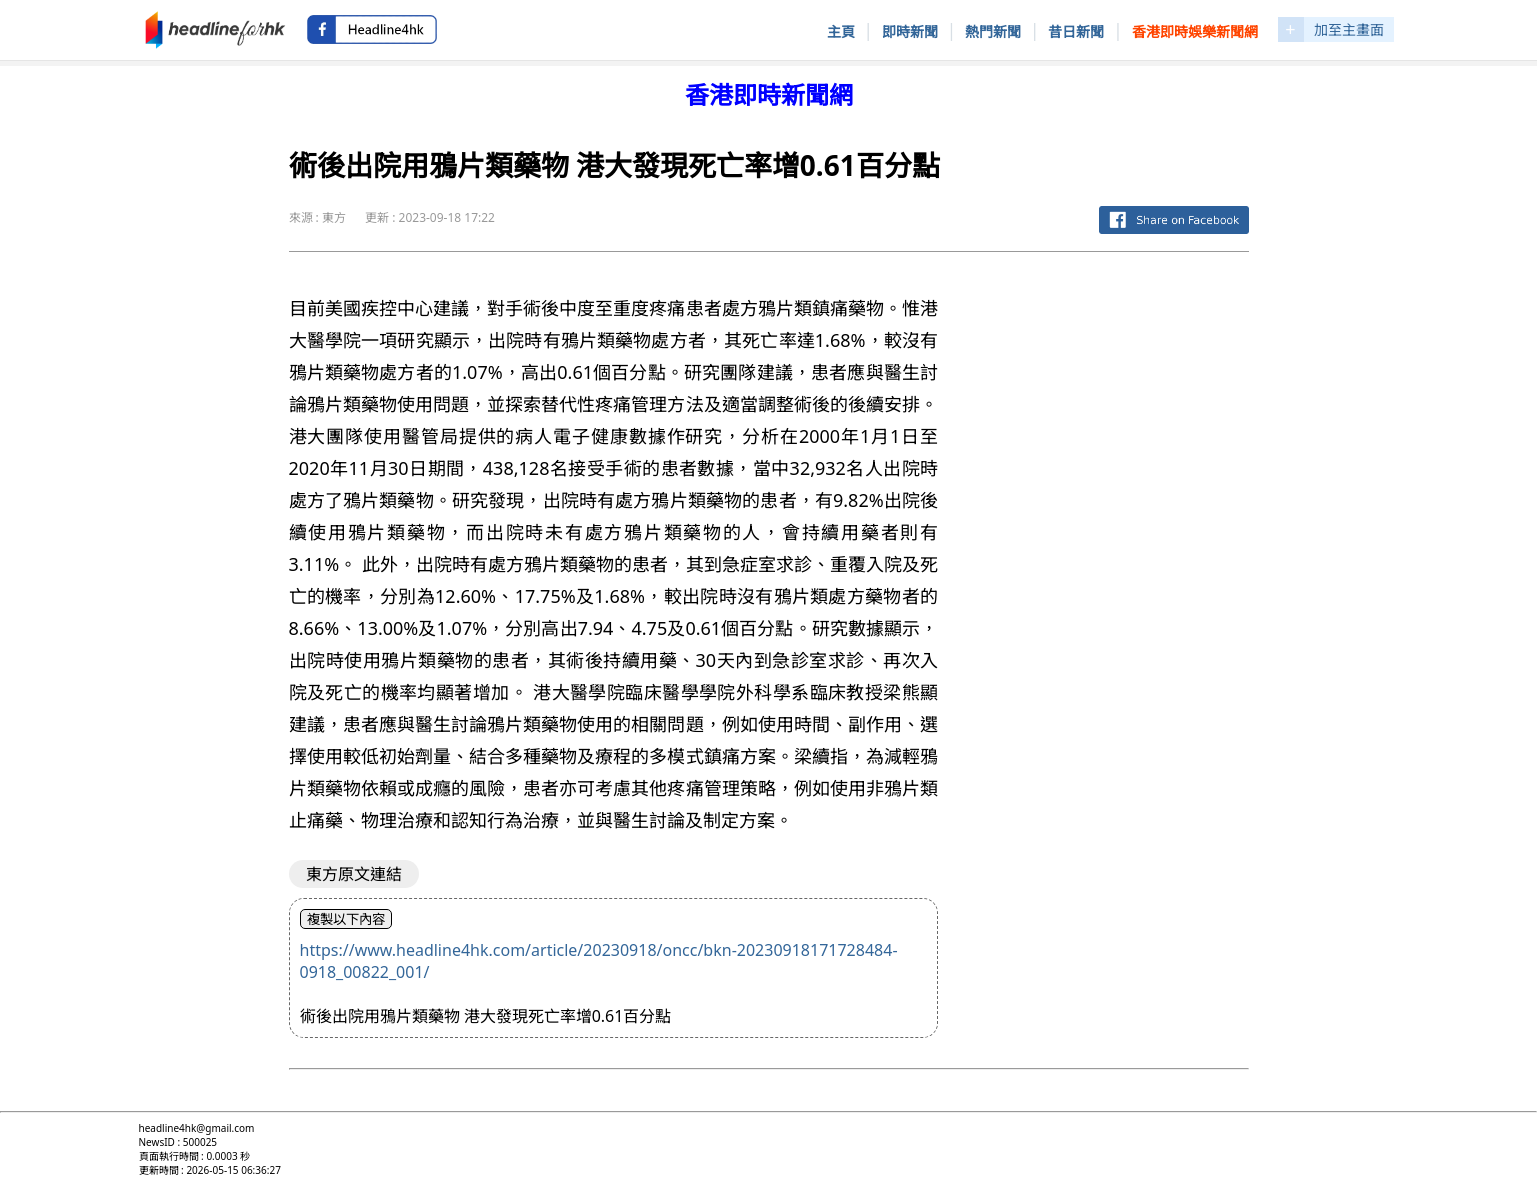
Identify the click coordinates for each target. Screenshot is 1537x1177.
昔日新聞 (1076, 31)
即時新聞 (910, 31)
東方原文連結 (354, 874)
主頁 (841, 31)
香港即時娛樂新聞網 (1195, 31)
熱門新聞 (993, 31)
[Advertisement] (1109, 568)
